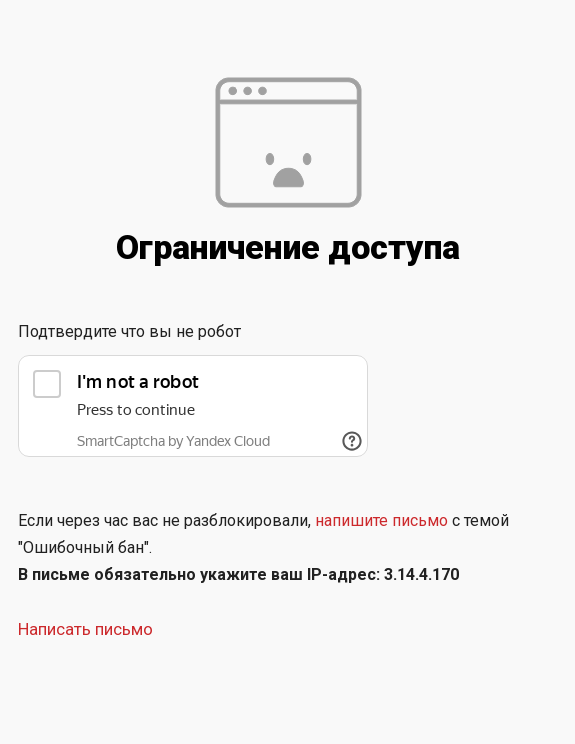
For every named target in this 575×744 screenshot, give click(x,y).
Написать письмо (85, 629)
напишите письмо (381, 520)
